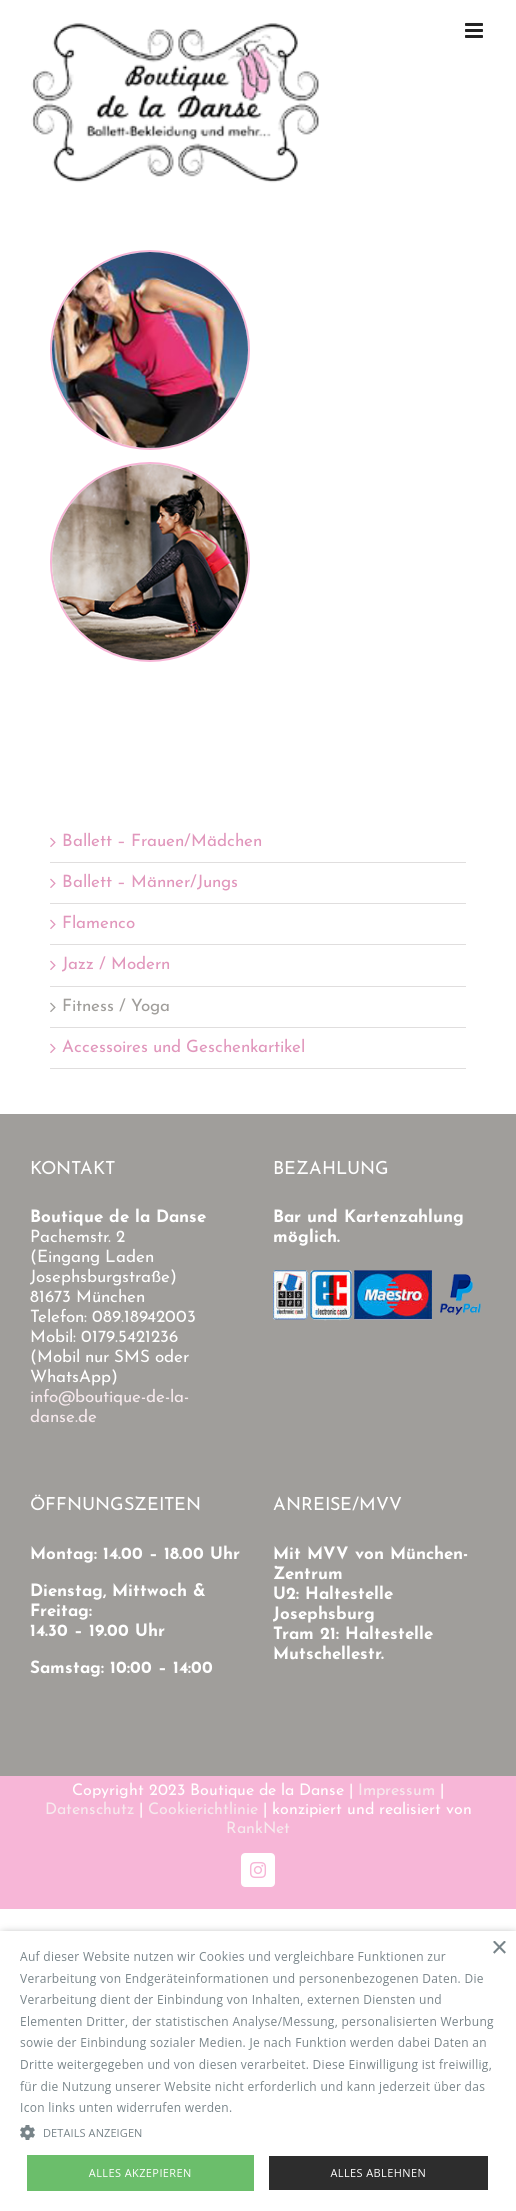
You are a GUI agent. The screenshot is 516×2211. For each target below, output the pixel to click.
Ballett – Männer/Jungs (150, 882)
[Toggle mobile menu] (475, 30)
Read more (268, 2107)
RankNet (258, 1829)
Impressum (396, 1791)
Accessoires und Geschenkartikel (183, 1047)
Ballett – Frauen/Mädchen (162, 841)
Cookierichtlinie (203, 1810)
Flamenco (98, 923)
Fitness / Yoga (116, 1006)
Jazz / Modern (116, 964)
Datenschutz (89, 1810)
